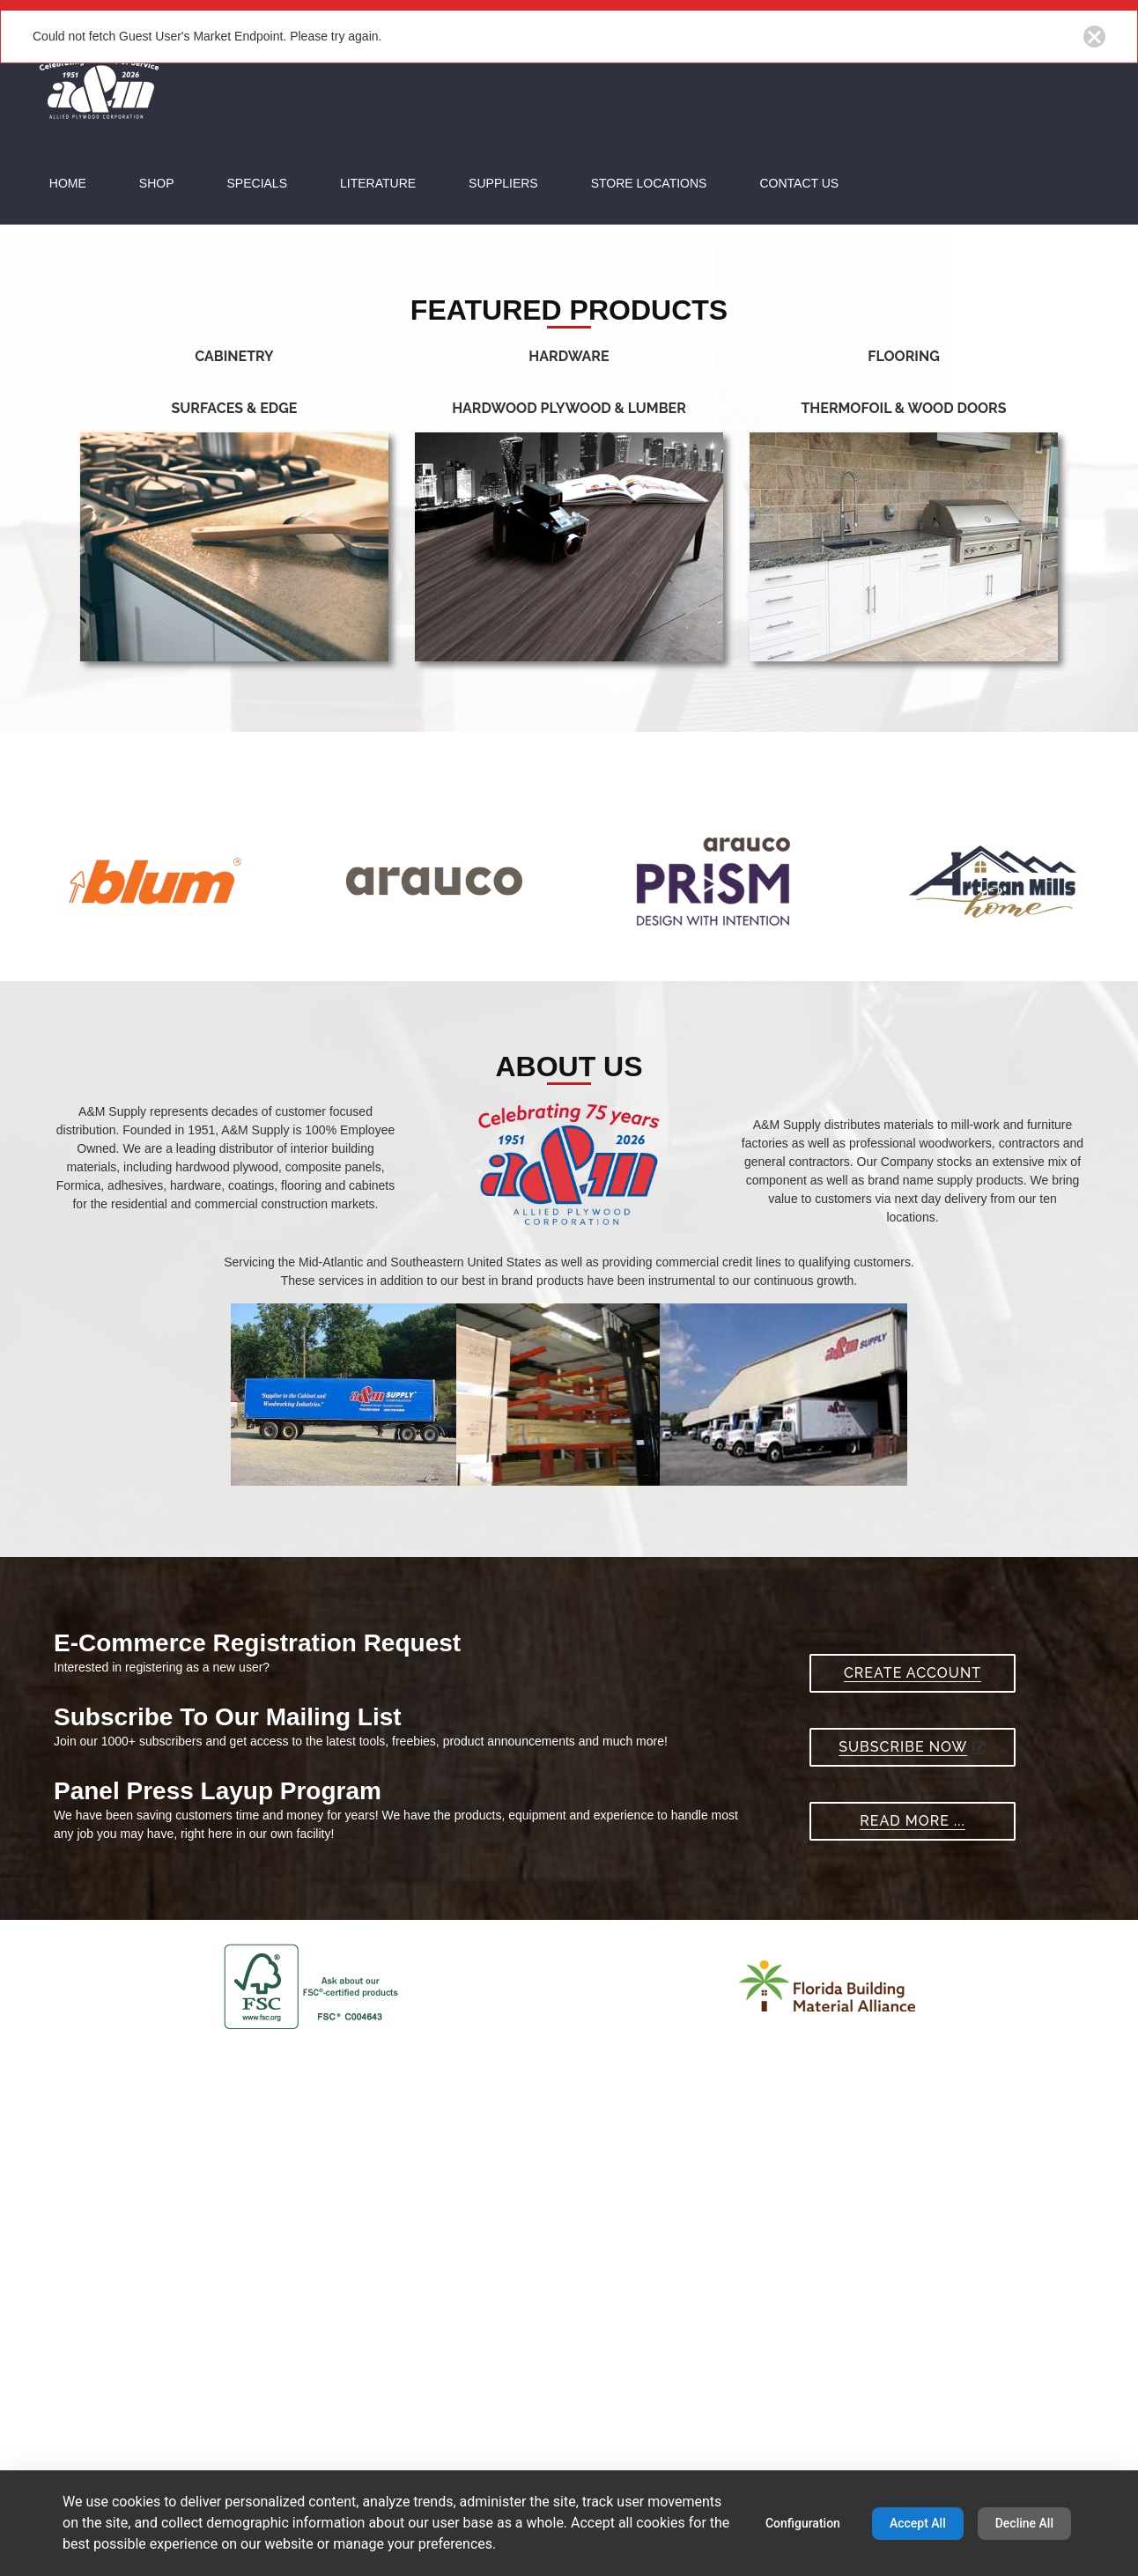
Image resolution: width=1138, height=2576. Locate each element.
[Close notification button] (1094, 36)
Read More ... (912, 2049)
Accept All (918, 2523)
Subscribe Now (912, 1975)
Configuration (802, 2523)
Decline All (1024, 2523)
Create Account (912, 1901)
